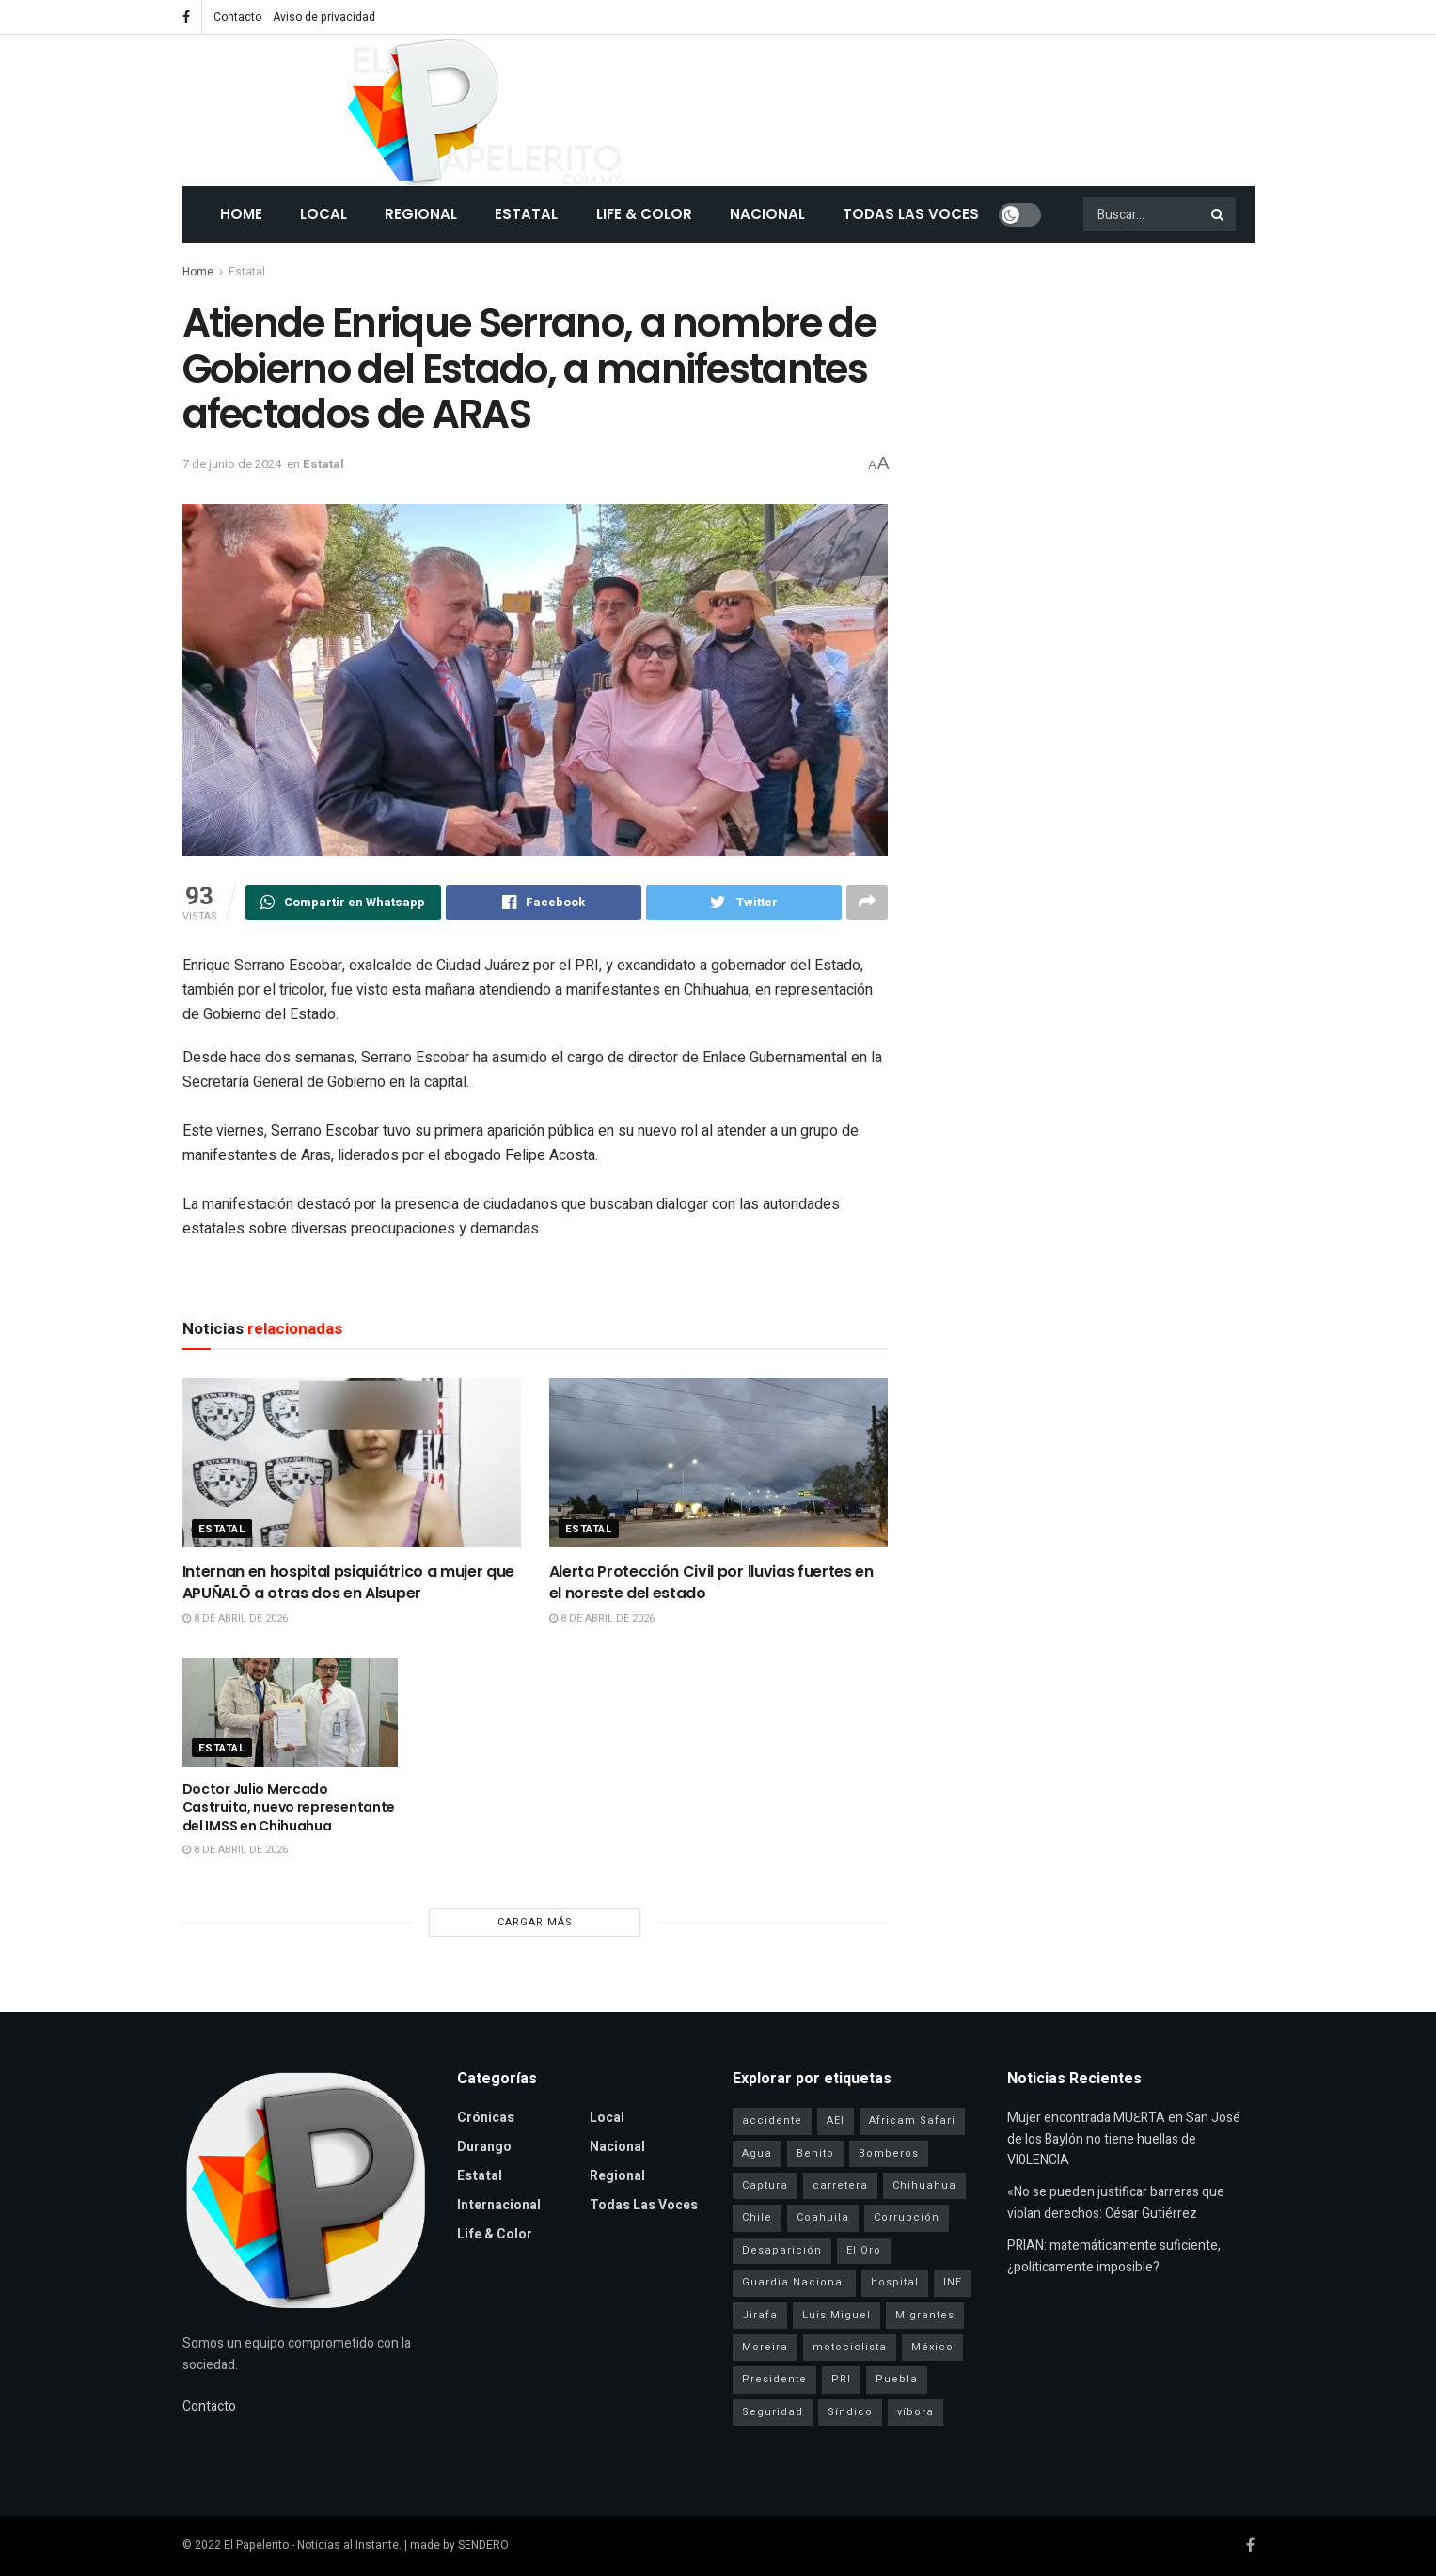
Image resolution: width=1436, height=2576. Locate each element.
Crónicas (485, 2118)
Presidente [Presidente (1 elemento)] (774, 2379)
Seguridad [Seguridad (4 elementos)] (772, 2412)
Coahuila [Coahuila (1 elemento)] (823, 2217)
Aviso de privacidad (324, 16)
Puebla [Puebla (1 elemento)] (897, 2379)
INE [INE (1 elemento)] (952, 2282)
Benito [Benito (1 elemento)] (815, 2153)
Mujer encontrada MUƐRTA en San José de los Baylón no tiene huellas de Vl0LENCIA (1123, 2139)
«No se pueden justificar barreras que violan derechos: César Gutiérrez (1115, 2202)
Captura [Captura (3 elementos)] (765, 2185)
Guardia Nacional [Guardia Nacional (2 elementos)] (794, 2282)
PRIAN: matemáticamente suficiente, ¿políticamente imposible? (1114, 2256)
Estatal (526, 214)
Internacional (499, 2205)
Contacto (237, 16)
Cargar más (535, 1922)
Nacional (767, 214)
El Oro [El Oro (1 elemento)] (863, 2250)
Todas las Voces (911, 214)
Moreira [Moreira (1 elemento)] (765, 2347)
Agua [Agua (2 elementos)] (757, 2153)
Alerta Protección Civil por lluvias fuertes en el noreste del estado (711, 1582)
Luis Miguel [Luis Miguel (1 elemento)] (836, 2315)
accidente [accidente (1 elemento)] (772, 2120)
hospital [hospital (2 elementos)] (895, 2282)
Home (241, 214)
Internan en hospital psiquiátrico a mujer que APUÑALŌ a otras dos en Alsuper (348, 1582)
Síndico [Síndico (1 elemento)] (850, 2412)
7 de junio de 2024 (231, 464)
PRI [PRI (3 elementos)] (841, 2379)
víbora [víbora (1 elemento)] (915, 2412)
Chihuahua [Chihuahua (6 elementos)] (924, 2185)
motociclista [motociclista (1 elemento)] (850, 2347)
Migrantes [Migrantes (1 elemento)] (925, 2315)
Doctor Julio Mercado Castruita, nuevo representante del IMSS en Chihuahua (289, 1807)
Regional (421, 214)
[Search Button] (1219, 214)
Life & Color (644, 214)
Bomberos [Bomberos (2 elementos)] (889, 2153)
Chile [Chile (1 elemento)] (757, 2217)
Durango (484, 2147)
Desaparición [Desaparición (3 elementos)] (782, 2250)
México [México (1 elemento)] (932, 2347)
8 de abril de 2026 (235, 1618)
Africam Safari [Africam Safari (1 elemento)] (912, 2120)
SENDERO (483, 2545)
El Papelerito (256, 2545)
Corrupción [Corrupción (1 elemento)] (906, 2217)
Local (323, 214)
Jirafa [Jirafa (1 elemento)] (760, 2315)
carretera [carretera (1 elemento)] (840, 2185)
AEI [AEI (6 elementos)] (835, 2120)
